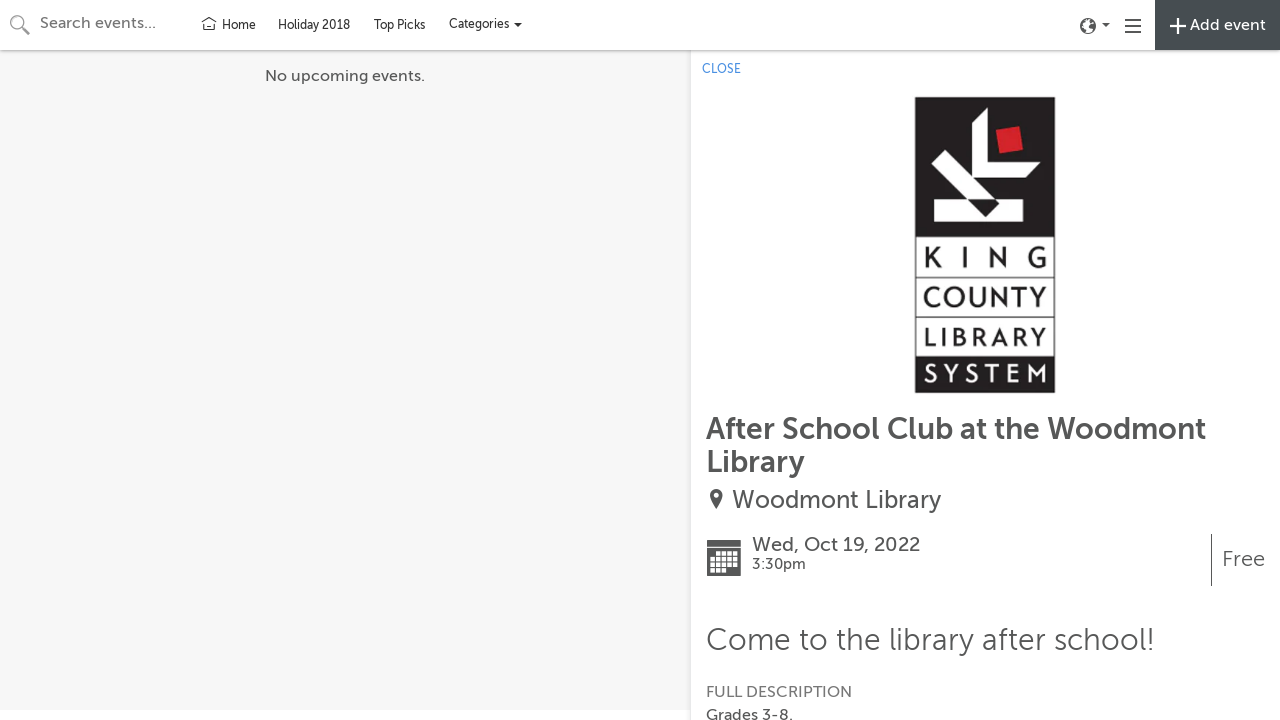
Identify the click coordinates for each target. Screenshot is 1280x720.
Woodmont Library (836, 500)
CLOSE (721, 69)
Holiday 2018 (314, 25)
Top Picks (399, 25)
